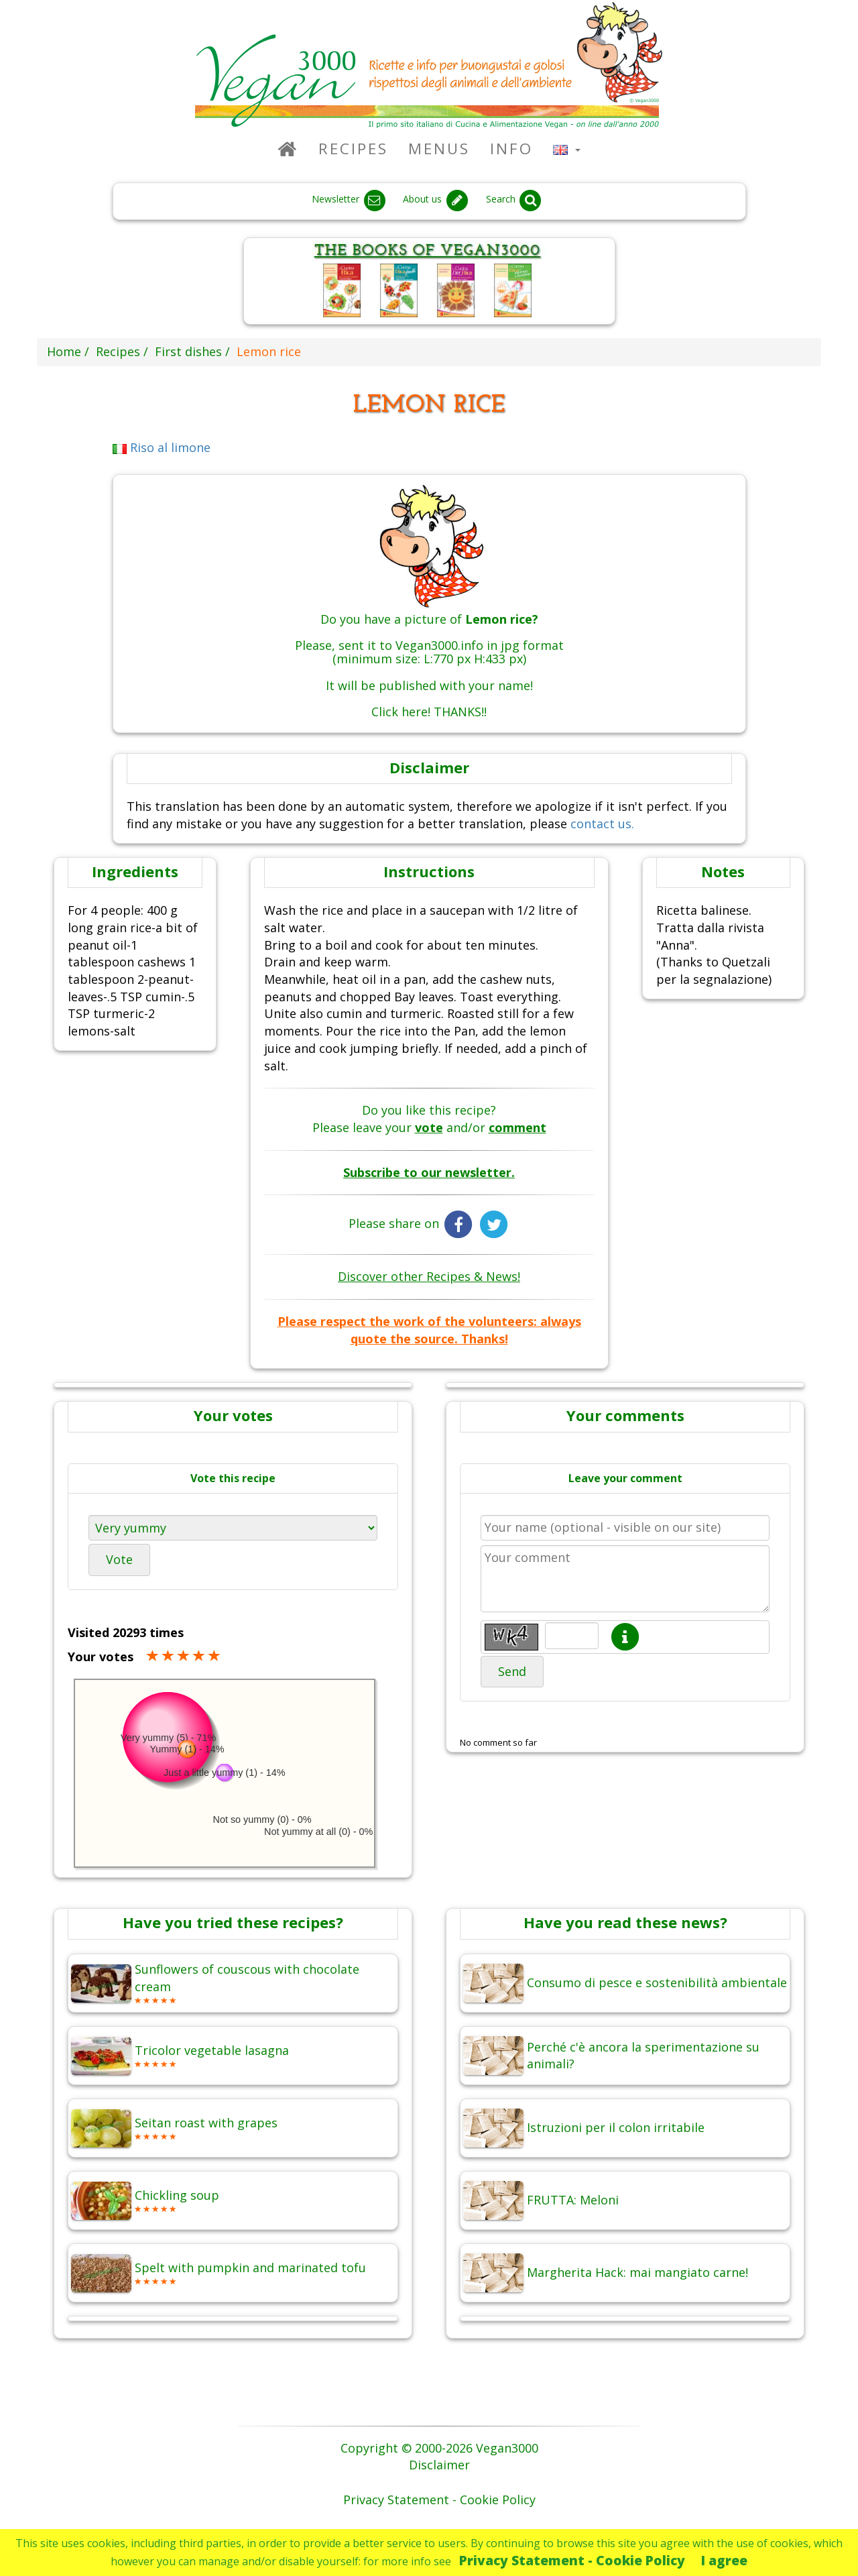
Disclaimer (439, 2465)
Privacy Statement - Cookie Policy (572, 2560)
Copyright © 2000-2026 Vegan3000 (439, 2448)
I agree (724, 2560)
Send (512, 1671)
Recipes (353, 148)
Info (511, 148)
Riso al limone (162, 447)
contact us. (602, 824)
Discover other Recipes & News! (429, 1276)
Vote (119, 1559)
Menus (439, 148)
